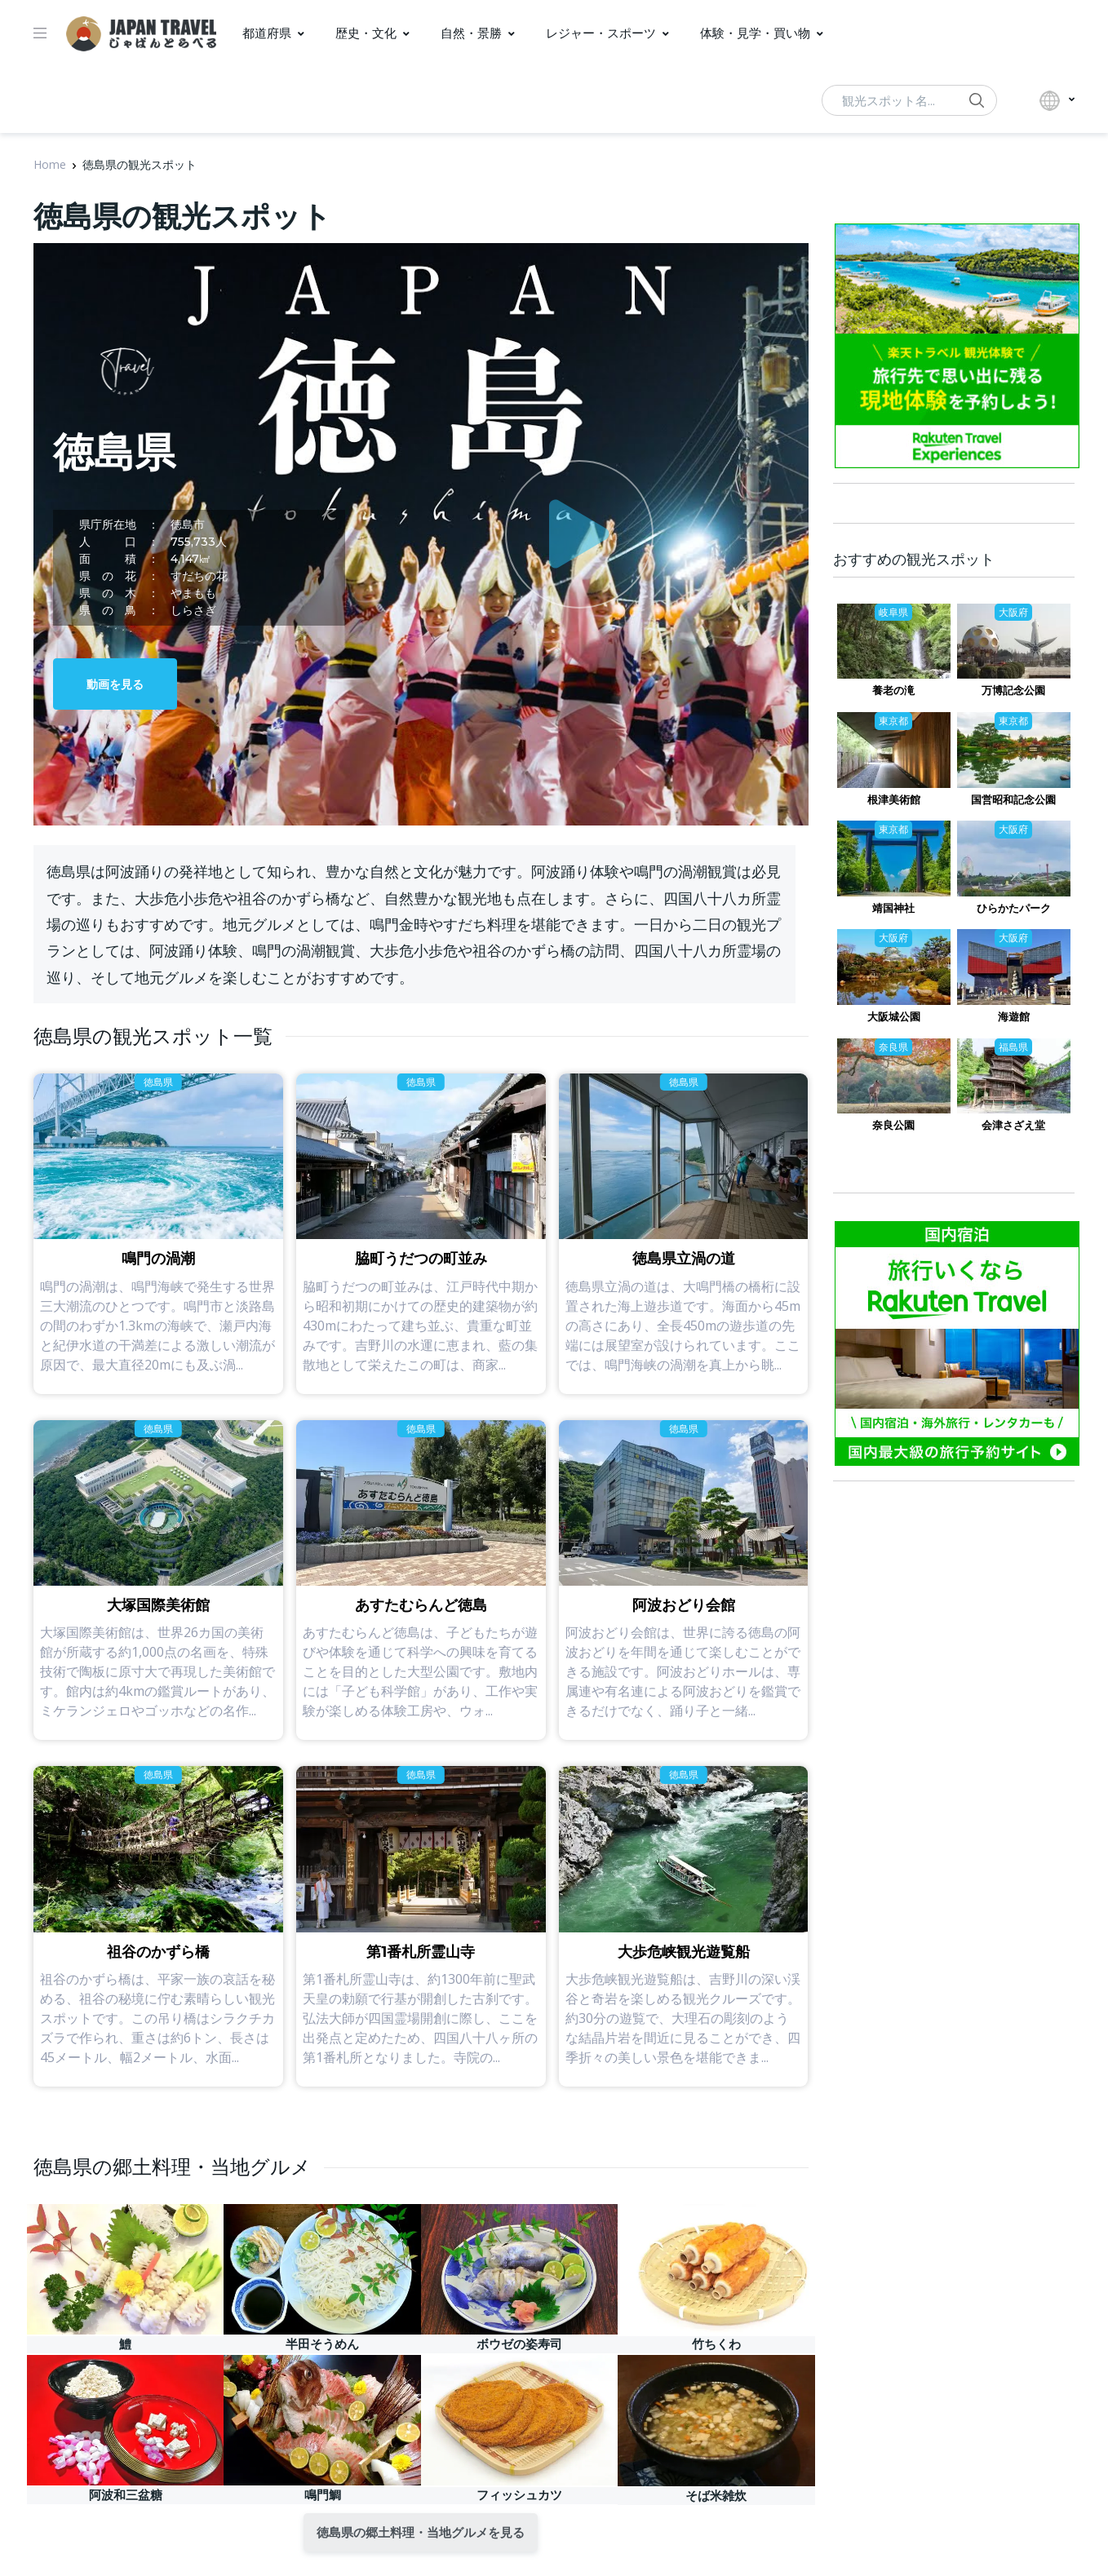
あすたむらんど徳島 (421, 1594)
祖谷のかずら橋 (158, 1941)
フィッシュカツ (519, 2483)
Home (49, 164)
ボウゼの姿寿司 (519, 2332)
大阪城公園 (893, 1016)
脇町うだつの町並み (421, 1247)
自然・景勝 (471, 33)
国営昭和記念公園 (1013, 799)
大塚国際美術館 (158, 1594)
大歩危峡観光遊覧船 (684, 1941)
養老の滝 (893, 690)
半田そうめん (322, 2332)
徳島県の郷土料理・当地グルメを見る (421, 2520)
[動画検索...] (909, 100)
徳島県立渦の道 (683, 1247)
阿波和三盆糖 (125, 2483)
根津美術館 (893, 799)
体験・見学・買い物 (755, 33)
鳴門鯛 (322, 2483)
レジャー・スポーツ (601, 33)
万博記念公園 (1013, 690)
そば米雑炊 (716, 2484)
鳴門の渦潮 (158, 1247)
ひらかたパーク (1014, 908)
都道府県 (266, 33)
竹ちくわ (716, 2332)
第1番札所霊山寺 (420, 1941)
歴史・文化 (366, 33)
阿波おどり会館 (683, 1594)
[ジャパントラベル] (141, 33)
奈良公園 (893, 1125)
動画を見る (115, 684)
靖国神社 (893, 908)
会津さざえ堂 (1013, 1125)
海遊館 (1014, 1016)
